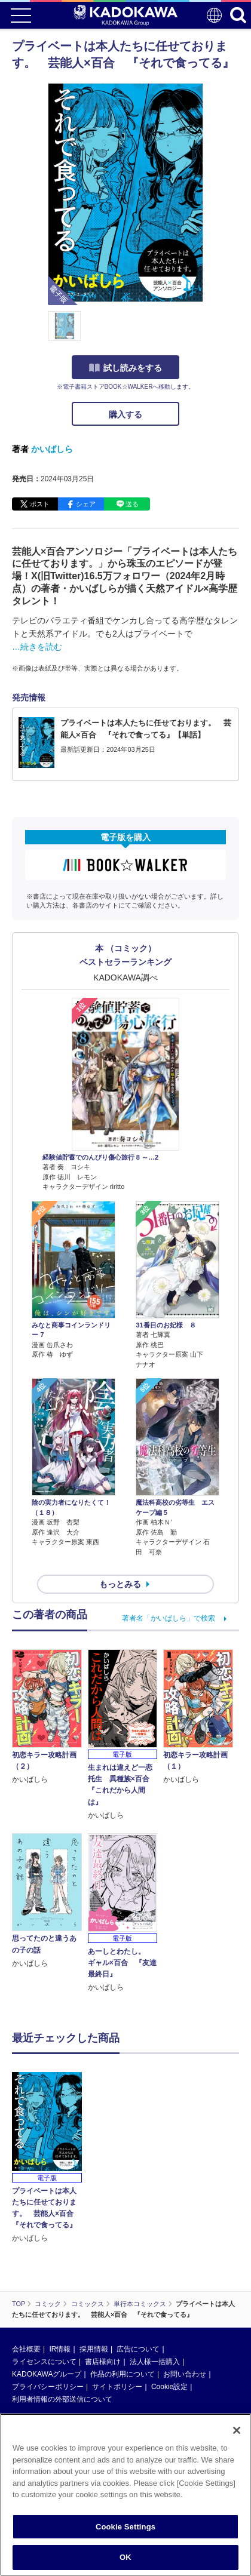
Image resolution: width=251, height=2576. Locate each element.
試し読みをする (125, 368)
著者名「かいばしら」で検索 (168, 1618)
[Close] (237, 2430)
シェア (86, 504)
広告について (138, 2349)
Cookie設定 (169, 2387)
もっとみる (120, 1584)
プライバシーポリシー (48, 2387)
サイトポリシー (117, 2387)
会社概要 (26, 2349)
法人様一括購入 (155, 2361)
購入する (125, 414)
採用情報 (93, 2349)
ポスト (40, 504)
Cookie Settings (125, 2526)
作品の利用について (122, 2374)
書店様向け (103, 2361)
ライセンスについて (44, 2361)
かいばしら (52, 449)
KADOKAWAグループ (46, 2374)
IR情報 (60, 2349)
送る (132, 504)
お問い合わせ (184, 2374)
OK (125, 2557)
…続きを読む (37, 646)
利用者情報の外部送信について (62, 2399)
